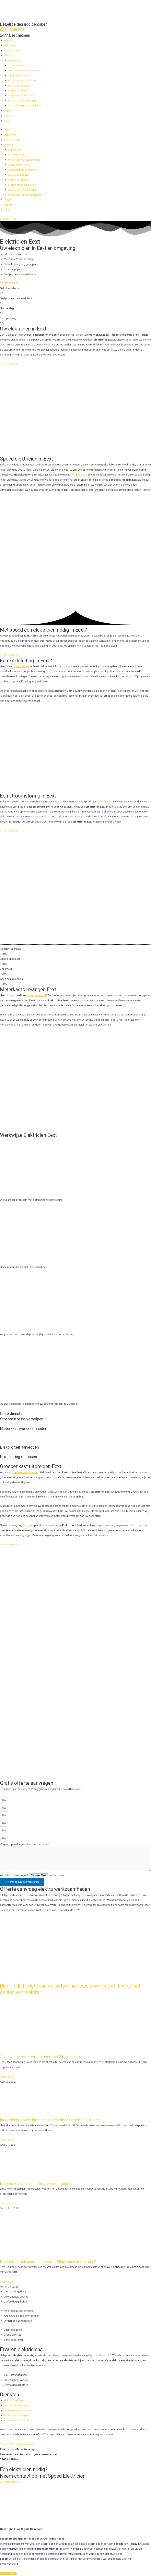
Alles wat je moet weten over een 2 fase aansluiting (44, 2056)
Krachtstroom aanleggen (22, 80)
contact (27, 1525)
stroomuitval (104, 801)
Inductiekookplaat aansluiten (24, 105)
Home (7, 40)
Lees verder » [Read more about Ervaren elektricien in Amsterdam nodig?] (8, 2203)
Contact (8, 115)
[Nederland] (29, 1763)
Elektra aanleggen (18, 85)
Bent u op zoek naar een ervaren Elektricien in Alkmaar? (48, 2261)
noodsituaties (79, 474)
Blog (6, 120)
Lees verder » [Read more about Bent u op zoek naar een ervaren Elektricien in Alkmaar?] (8, 2281)
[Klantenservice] (8, 2573)
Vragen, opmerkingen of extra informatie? (24, 1844)
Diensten (9, 55)
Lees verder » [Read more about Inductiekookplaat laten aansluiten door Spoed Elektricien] (8, 2139)
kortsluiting (21, 666)
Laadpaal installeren (19, 75)
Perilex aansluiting (18, 90)
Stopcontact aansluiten (21, 95)
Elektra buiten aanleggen (22, 100)
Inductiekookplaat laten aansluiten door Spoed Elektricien (50, 2120)
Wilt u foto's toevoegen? (14, 1875)
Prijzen (8, 110)
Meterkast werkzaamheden (24, 70)
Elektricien (10, 45)
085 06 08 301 (12, 29)
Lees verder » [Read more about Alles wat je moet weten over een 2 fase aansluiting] (8, 2076)
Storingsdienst (12, 50)
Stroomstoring (16, 65)
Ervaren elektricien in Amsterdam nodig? (35, 2183)
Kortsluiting (15, 60)
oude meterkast (37, 995)
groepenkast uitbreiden (24, 1472)
